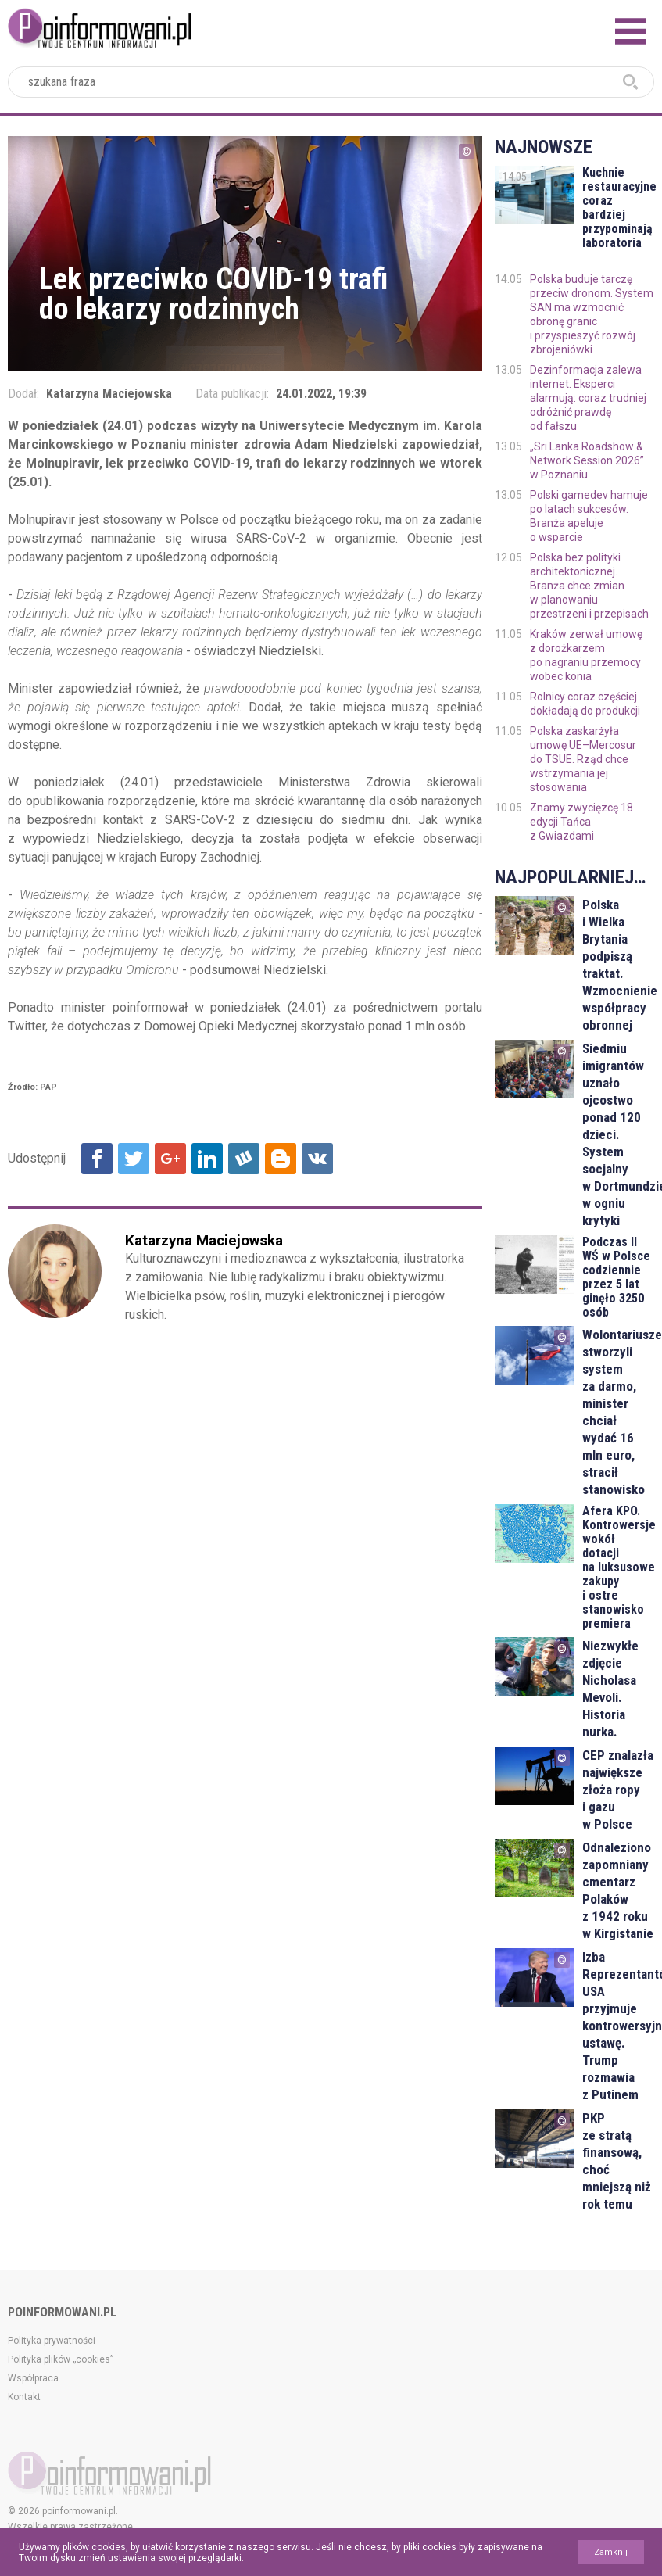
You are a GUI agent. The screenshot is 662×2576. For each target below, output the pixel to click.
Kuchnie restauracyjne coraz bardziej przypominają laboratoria (618, 208)
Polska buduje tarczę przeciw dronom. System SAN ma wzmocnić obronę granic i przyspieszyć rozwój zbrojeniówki (591, 314)
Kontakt (24, 2396)
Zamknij (611, 2552)
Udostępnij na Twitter (133, 1158)
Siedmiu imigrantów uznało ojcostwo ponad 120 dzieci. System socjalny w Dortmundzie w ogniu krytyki (618, 1134)
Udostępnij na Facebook (97, 1158)
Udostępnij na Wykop (243, 1158)
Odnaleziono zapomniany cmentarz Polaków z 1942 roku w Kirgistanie (617, 1890)
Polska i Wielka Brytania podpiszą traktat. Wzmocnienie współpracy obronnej (618, 965)
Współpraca (33, 2378)
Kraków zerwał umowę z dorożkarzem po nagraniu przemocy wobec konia (586, 655)
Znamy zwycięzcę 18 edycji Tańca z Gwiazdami (581, 821)
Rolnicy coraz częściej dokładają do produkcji (585, 703)
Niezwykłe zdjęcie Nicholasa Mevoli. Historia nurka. (610, 1688)
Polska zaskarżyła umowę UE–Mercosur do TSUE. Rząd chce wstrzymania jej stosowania (583, 759)
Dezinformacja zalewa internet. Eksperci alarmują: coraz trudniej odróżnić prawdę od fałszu (588, 398)
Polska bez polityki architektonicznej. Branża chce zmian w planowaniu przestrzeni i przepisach (589, 585)
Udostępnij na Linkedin (207, 1158)
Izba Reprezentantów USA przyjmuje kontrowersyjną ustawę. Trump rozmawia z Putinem (618, 2025)
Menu (630, 31)
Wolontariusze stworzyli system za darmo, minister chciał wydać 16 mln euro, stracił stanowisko (618, 1412)
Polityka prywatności (51, 2340)
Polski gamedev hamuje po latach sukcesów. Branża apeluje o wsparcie (589, 516)
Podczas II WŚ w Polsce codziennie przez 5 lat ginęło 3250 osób (616, 1277)
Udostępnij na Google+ (170, 1158)
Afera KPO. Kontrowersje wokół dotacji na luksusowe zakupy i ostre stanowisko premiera (618, 1567)
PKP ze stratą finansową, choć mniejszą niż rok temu (616, 2161)
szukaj (630, 82)
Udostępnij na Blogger (280, 1158)
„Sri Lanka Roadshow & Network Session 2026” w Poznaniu (587, 460)
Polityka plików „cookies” (60, 2359)
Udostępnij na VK (317, 1158)
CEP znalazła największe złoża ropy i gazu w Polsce (617, 1789)
